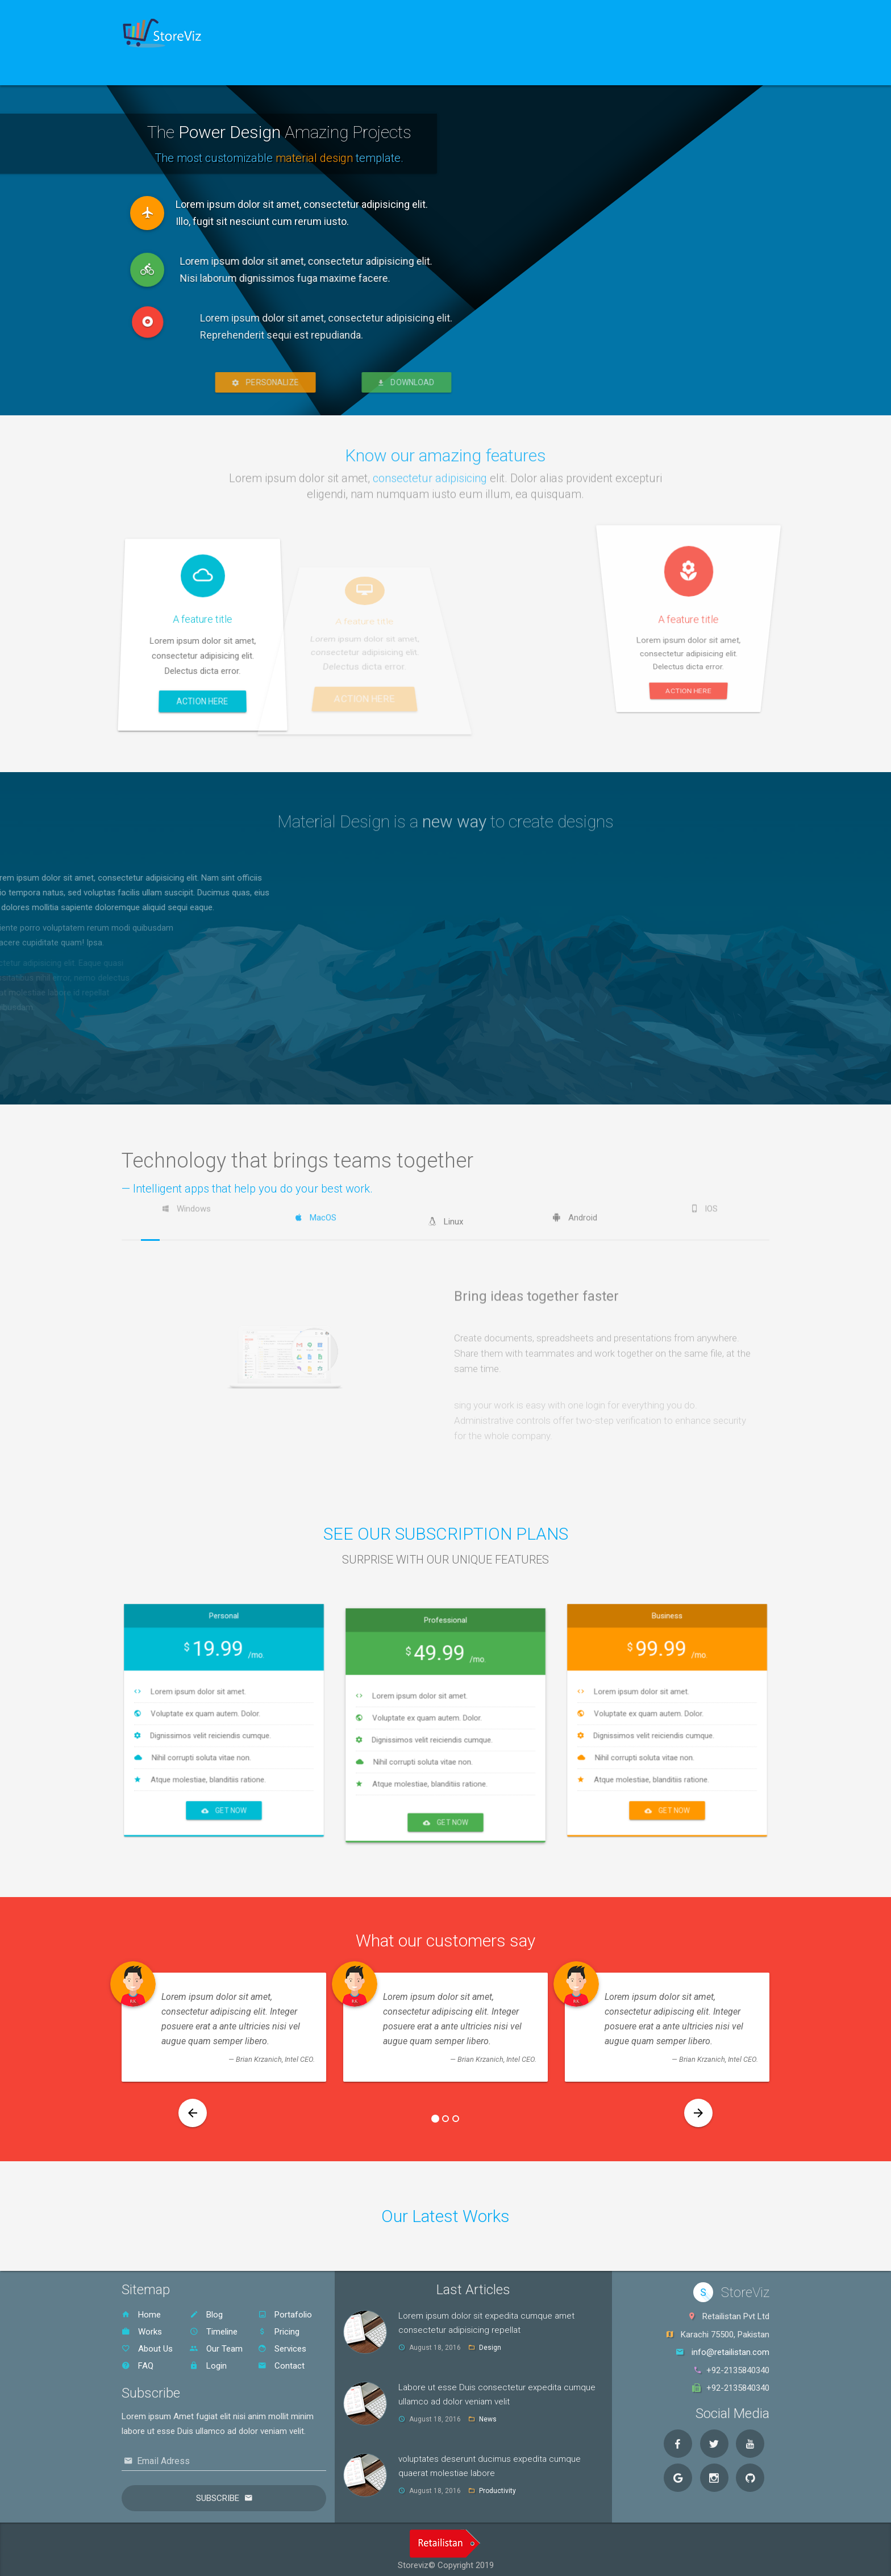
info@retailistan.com (730, 2349)
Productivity (497, 2487)
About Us (147, 2345)
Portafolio (285, 2311)
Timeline (214, 2328)
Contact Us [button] (333, 70)
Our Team (216, 2345)
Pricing (278, 2328)
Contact (281, 2362)
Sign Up (211, 70)
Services (282, 2345)
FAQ (137, 2362)
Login (208, 2362)
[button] (192, 2109)
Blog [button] (269, 70)
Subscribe (217, 2495)
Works (142, 2328)
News (488, 2416)
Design (490, 2344)
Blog (206, 2311)
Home (150, 70)
